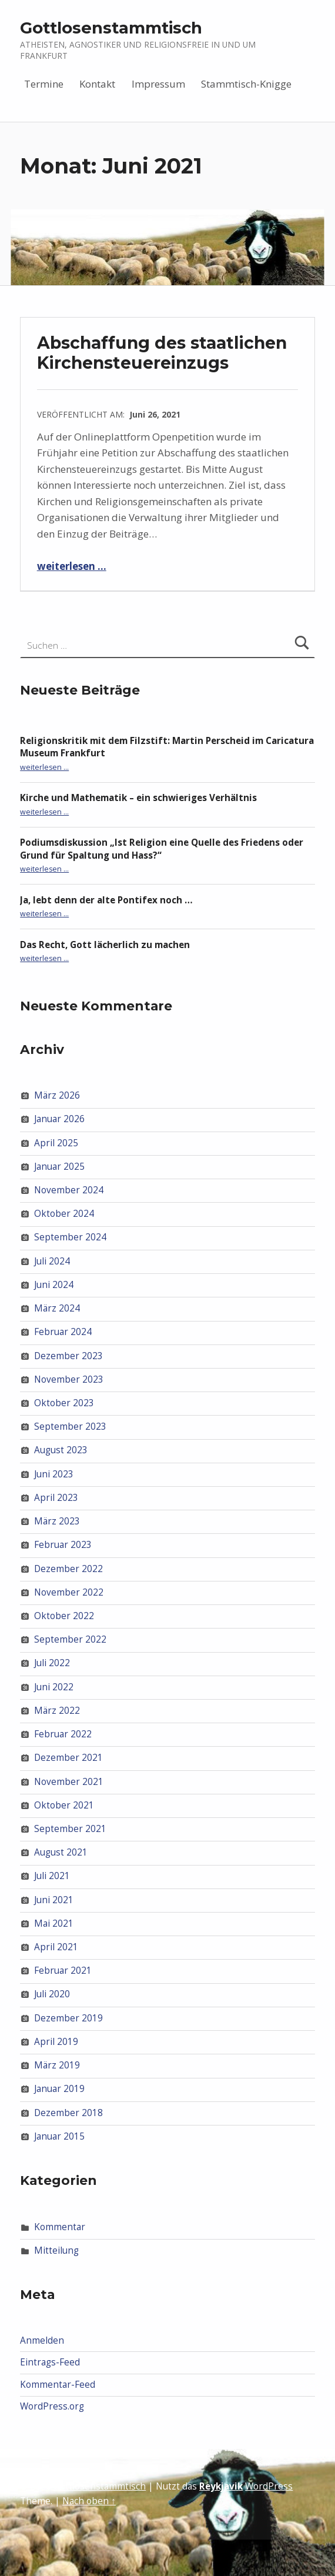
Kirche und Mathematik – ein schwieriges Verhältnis (138, 798)
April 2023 (56, 1497)
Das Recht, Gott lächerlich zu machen (105, 945)
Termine (43, 84)
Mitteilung (56, 2250)
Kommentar (59, 2227)
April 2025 (56, 1142)
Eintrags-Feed (50, 2362)
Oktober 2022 (64, 1616)
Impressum (158, 84)
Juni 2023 (53, 1474)
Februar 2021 (63, 1970)
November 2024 (68, 1190)
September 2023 (70, 1426)
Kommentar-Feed (57, 2384)
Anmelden (42, 2340)
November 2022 (68, 1592)
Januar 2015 (59, 2136)
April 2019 (56, 2042)
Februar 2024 (63, 1332)
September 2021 (70, 1829)
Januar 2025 (59, 1166)
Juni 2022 (53, 1687)
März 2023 (57, 1521)
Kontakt (97, 84)
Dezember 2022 (68, 1568)
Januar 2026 (59, 1119)
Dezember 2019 (68, 2018)
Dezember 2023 (68, 1355)
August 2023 (61, 1450)
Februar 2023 (63, 1545)
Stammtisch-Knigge (246, 84)
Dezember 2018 (68, 2112)
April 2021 (56, 1947)
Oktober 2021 (64, 1805)
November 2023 (68, 1379)
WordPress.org (52, 2406)
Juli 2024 (52, 1261)
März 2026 (57, 1095)
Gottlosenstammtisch (111, 28)
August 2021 (61, 1852)
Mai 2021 (53, 1923)
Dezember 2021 (68, 1757)
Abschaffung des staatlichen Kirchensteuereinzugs (162, 353)
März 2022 (57, 1710)
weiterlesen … (71, 566)
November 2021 (68, 1781)
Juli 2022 (52, 1663)
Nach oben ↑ (89, 2501)
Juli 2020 (52, 1994)
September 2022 (70, 1639)
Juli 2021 (52, 1876)
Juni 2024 (53, 1285)
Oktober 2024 (64, 1213)
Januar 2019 (59, 2089)
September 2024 (70, 1237)
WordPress (269, 2486)
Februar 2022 (63, 1734)
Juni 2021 (53, 1899)
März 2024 (57, 1308)
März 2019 (57, 2065)
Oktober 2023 (64, 1403)
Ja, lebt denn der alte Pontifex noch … (106, 900)
